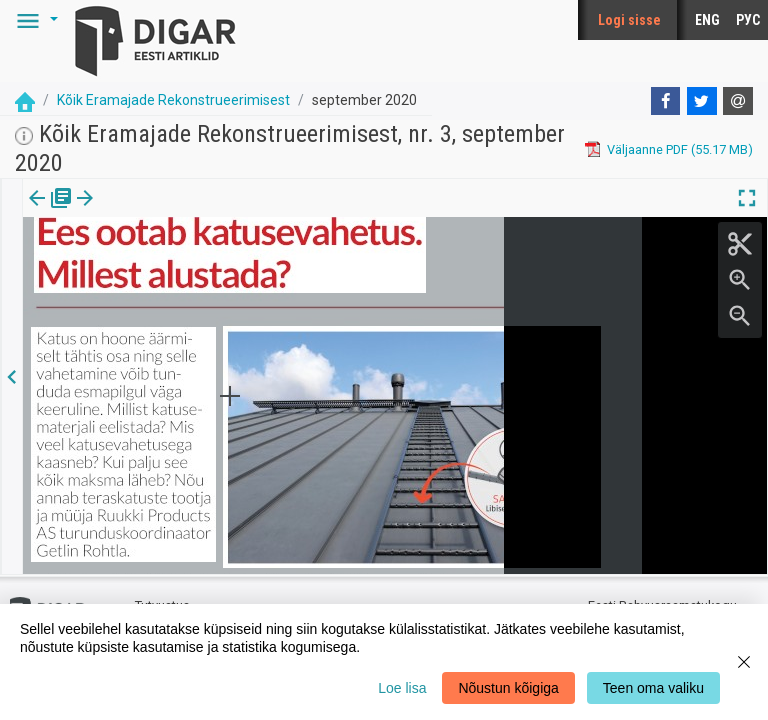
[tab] (50, 212)
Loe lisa (402, 688)
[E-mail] (738, 101)
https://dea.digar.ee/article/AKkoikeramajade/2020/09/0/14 (197, 267)
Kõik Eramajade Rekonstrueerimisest (173, 100)
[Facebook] (666, 101)
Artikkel (140, 212)
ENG (707, 20)
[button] (34, 20)
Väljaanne (50, 212)
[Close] (744, 662)
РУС (748, 20)
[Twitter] (702, 101)
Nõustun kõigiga (508, 688)
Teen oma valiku (653, 688)
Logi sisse (629, 20)
